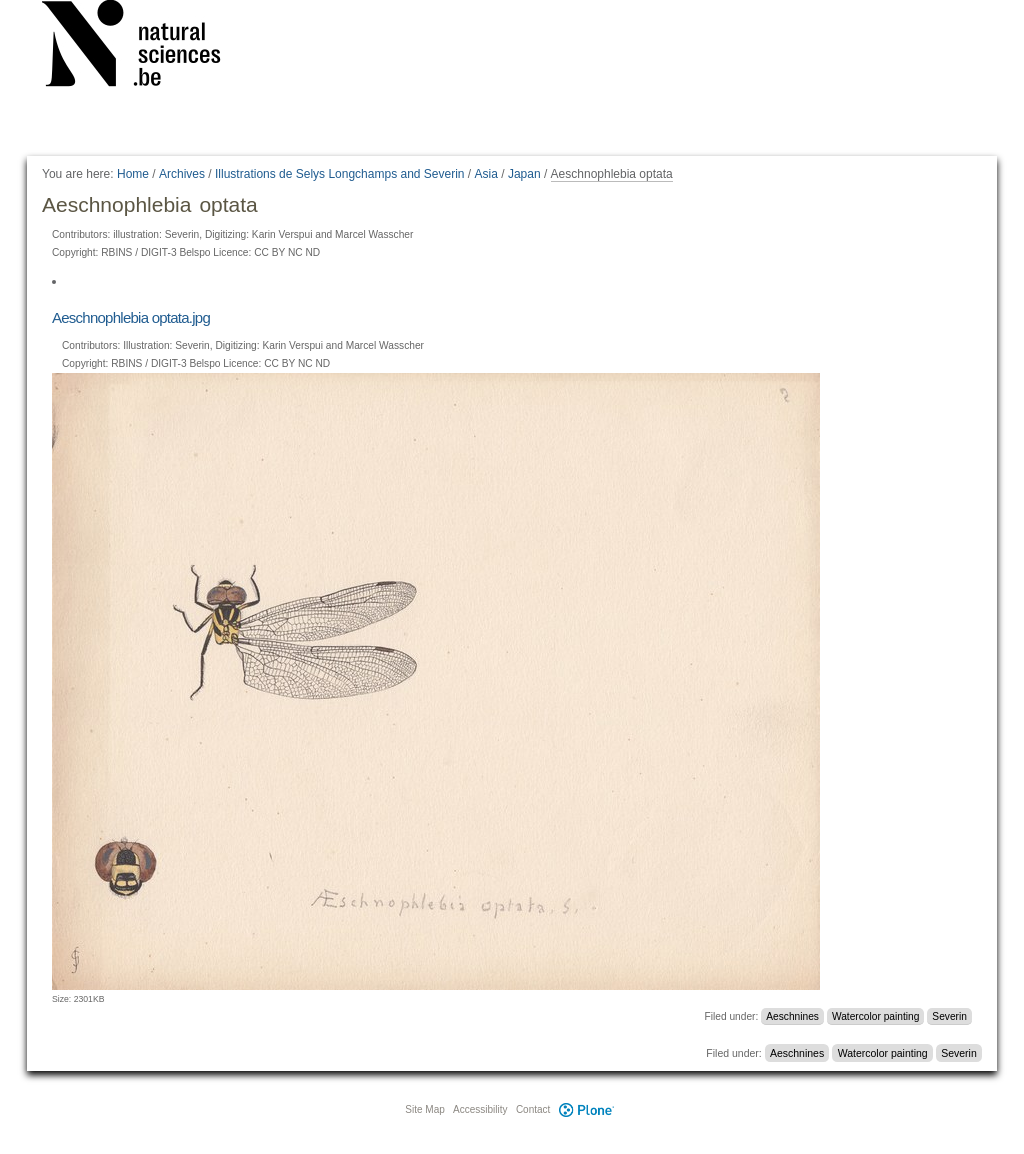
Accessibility (480, 1109)
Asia (486, 174)
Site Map (424, 1109)
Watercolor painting (875, 1016)
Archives (182, 174)
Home (133, 174)
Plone (586, 1109)
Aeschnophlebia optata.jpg (131, 317)
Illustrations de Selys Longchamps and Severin (339, 174)
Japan (524, 174)
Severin (949, 1016)
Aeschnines (792, 1016)
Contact (533, 1109)
